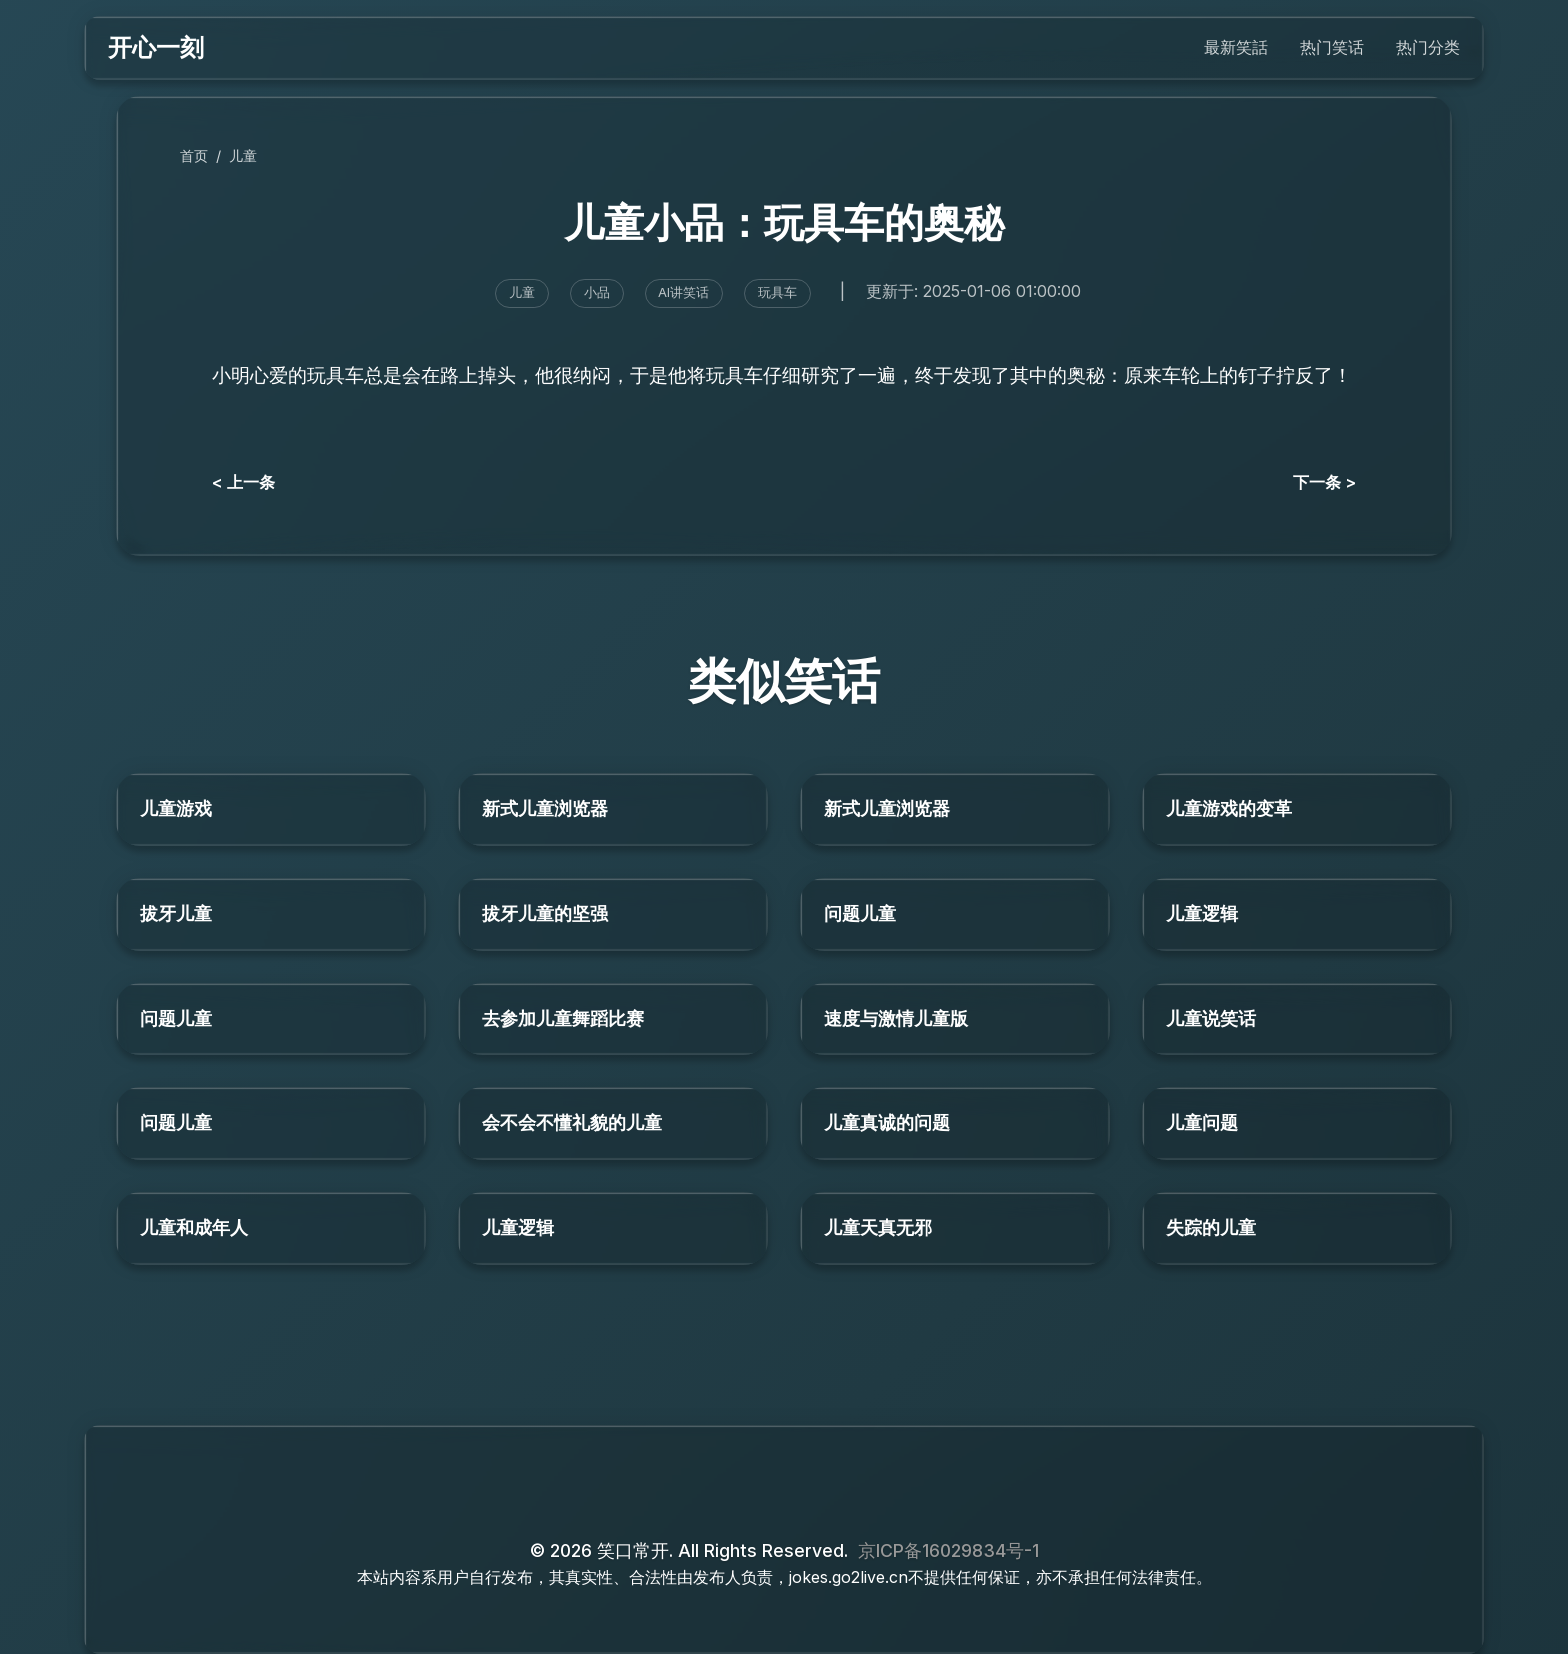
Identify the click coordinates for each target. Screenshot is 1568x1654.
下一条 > (1324, 482)
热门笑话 (1332, 47)
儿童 (243, 155)
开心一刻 (156, 47)
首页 (194, 155)
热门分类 (1428, 47)
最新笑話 (1236, 47)
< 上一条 (243, 482)
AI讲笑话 (683, 292)
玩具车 (777, 292)
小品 (597, 292)
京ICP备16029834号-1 (948, 1550)
